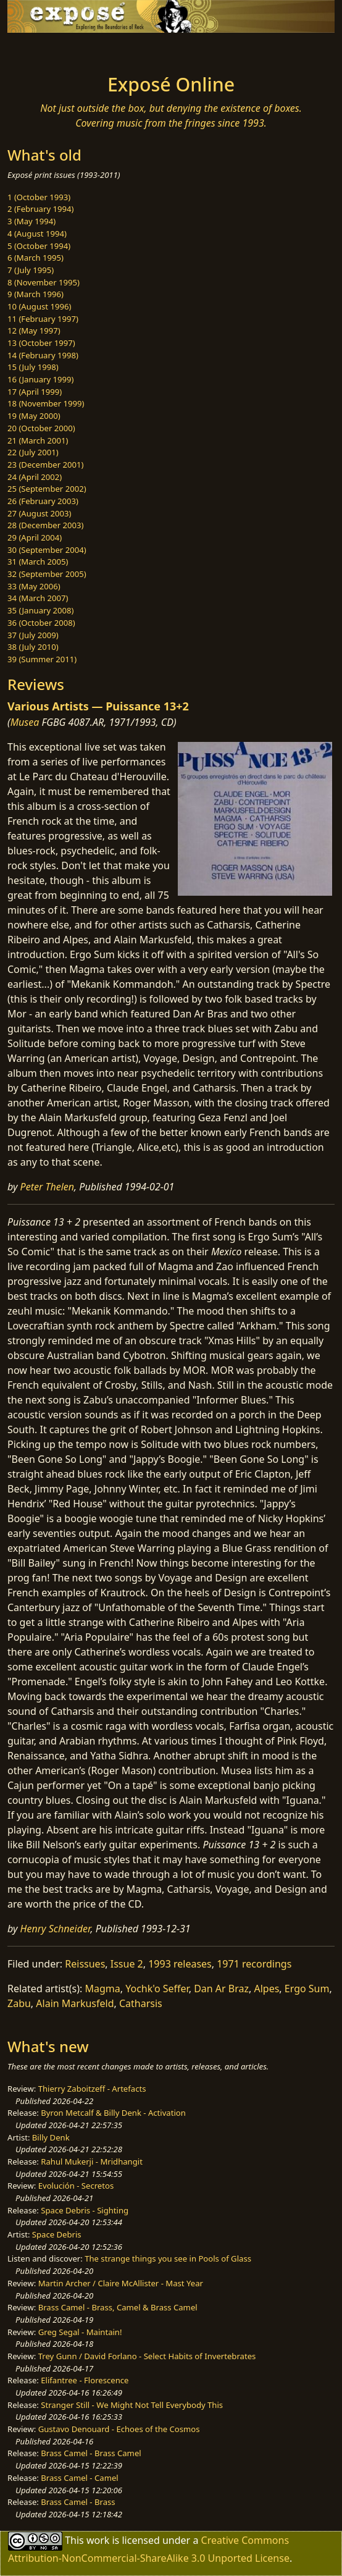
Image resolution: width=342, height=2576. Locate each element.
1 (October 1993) (38, 197)
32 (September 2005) (46, 573)
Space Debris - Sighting (84, 2210)
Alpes (266, 1988)
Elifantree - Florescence (84, 2380)
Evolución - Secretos (76, 2185)
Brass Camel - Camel (79, 2477)
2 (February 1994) (40, 208)
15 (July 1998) (33, 367)
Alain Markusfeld (75, 2003)
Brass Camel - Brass (78, 2501)
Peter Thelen (47, 1186)
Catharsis (140, 2003)
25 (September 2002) (46, 488)
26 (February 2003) (42, 501)
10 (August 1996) (39, 306)
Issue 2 (127, 1964)
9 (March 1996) (35, 294)
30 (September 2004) (46, 549)
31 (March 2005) (37, 561)
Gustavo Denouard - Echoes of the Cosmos (119, 2429)
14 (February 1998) (42, 355)
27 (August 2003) (39, 513)
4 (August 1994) (37, 233)
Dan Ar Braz (221, 1988)
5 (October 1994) (38, 245)
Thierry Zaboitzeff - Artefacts (92, 2088)
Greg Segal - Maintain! (80, 2332)
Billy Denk (51, 2137)
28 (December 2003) (45, 525)
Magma (102, 1988)
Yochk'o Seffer (156, 1988)
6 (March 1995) (35, 257)
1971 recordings (254, 1964)
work (97, 2539)
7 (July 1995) (30, 270)
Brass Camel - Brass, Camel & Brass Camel (118, 2307)
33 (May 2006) (33, 586)
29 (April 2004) (34, 537)
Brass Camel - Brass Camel (91, 2453)
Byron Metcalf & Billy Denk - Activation (113, 2112)
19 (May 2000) (33, 415)
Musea (25, 722)
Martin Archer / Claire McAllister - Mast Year (120, 2283)
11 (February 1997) (42, 318)
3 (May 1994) (31, 221)
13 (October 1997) (41, 342)
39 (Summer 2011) (42, 659)
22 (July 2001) (33, 452)
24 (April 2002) (34, 476)
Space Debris (56, 2234)
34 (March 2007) (37, 598)
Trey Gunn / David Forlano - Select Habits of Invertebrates (147, 2356)
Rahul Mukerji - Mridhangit (92, 2161)
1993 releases (180, 1964)
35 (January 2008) (40, 610)
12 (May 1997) (33, 330)
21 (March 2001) (37, 440)
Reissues (85, 1964)
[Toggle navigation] (39, 50)
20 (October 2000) (41, 428)
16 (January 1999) (40, 379)
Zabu (19, 2003)
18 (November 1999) (46, 403)
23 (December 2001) (45, 464)
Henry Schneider (55, 1928)
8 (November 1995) (43, 282)
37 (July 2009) (33, 635)
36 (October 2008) (41, 622)
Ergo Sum (307, 1988)
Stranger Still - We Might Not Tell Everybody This (132, 2404)
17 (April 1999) (34, 391)
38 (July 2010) (33, 646)
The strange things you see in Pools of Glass (168, 2258)
